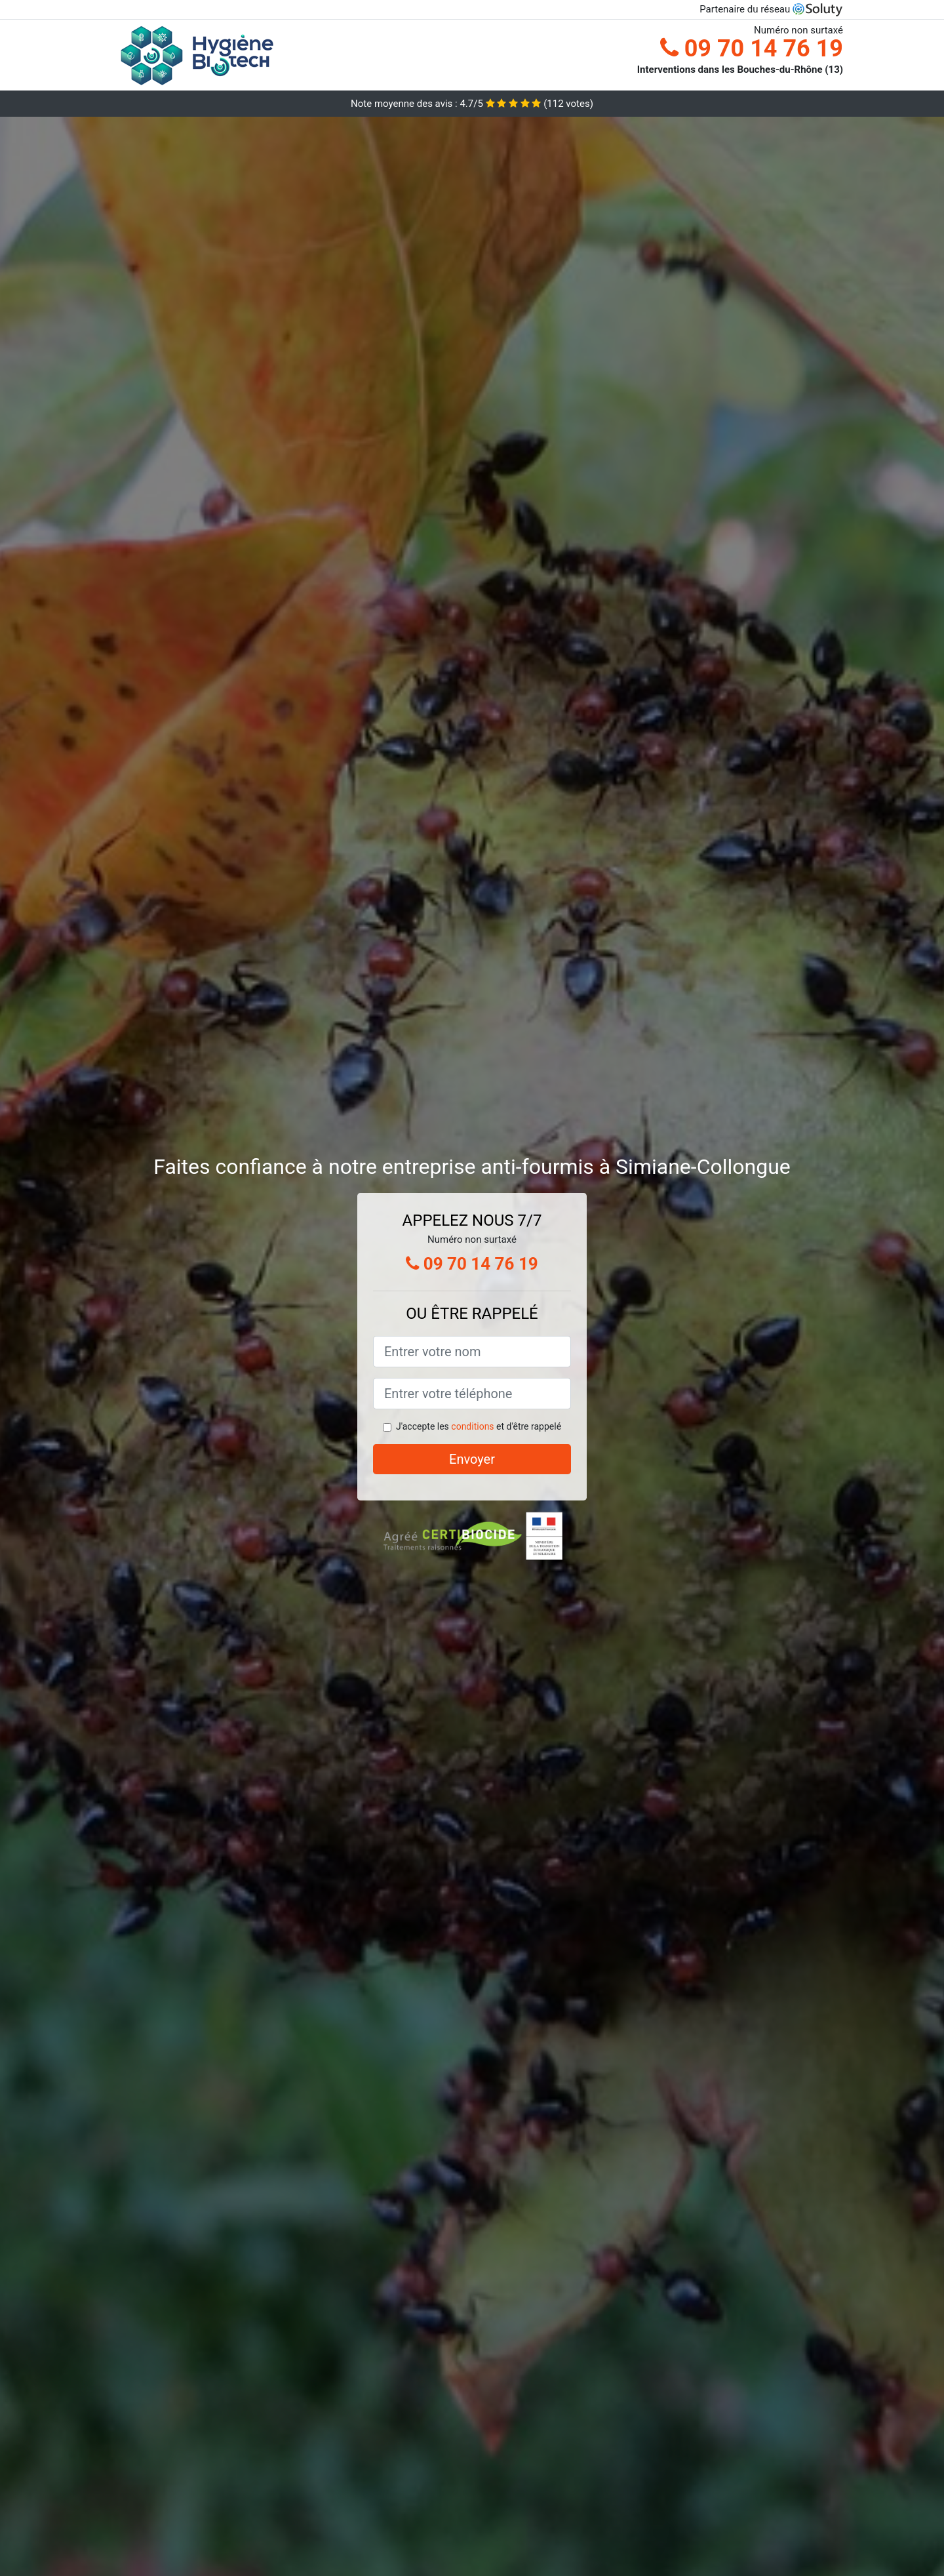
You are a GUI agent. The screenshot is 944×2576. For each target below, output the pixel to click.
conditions (472, 1426)
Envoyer (472, 1459)
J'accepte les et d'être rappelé (478, 1426)
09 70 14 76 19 (751, 48)
